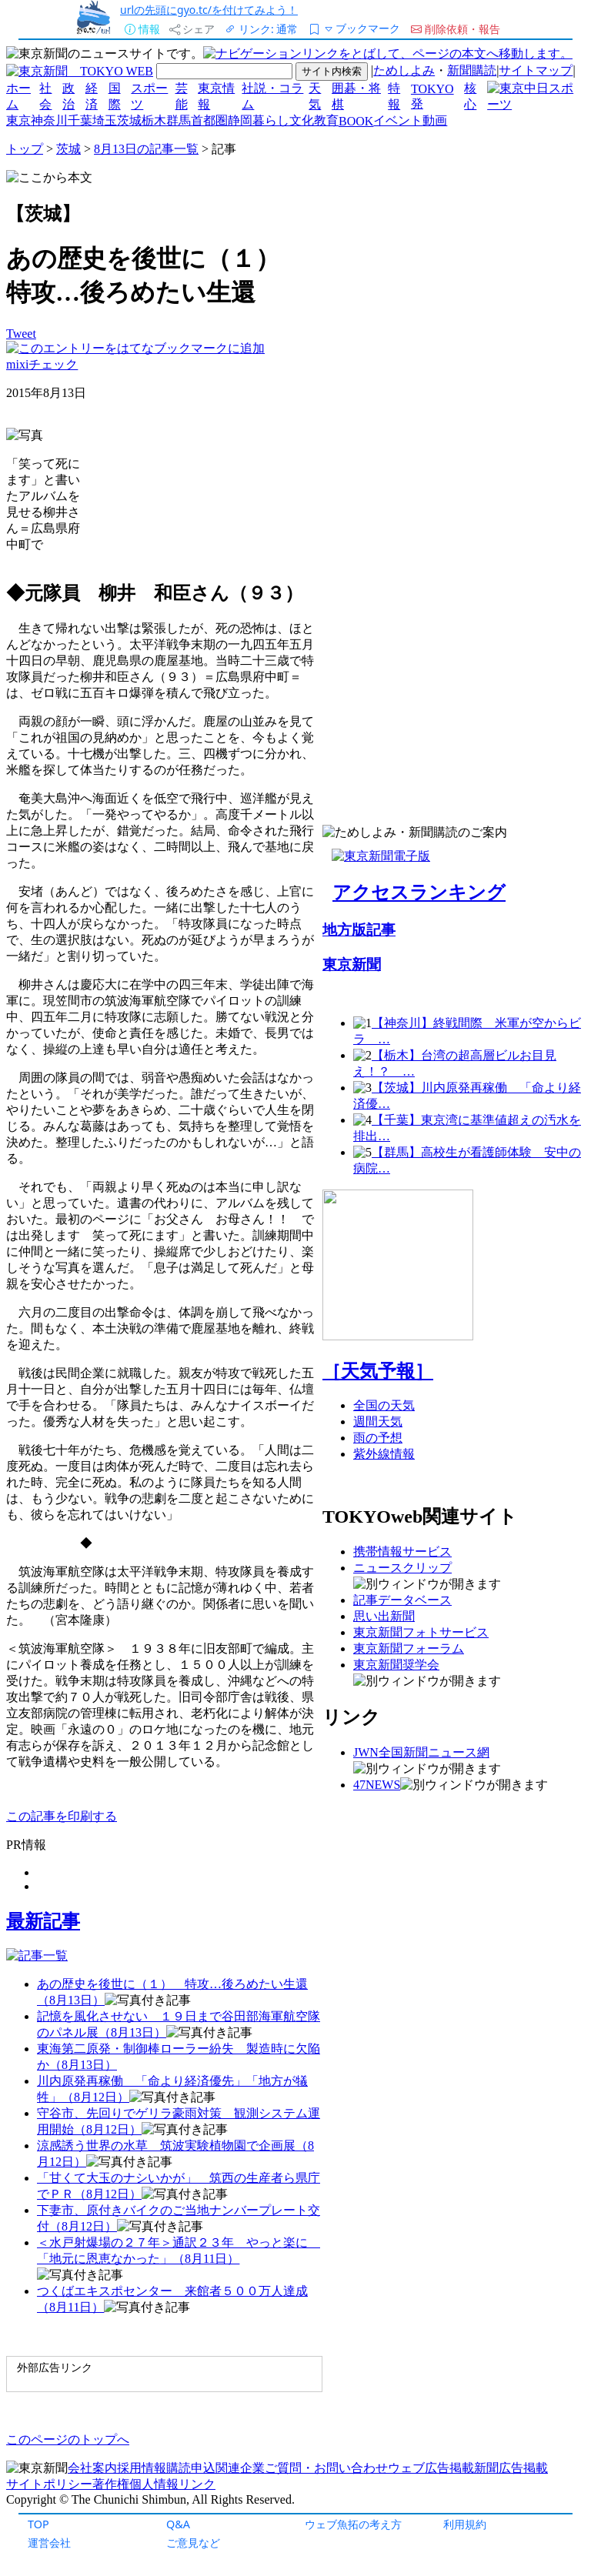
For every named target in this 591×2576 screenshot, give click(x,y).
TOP (38, 2524)
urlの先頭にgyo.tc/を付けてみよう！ (209, 9)
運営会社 (49, 2542)
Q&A (178, 2524)
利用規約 (464, 2524)
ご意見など (193, 2542)
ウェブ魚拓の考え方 (353, 2524)
